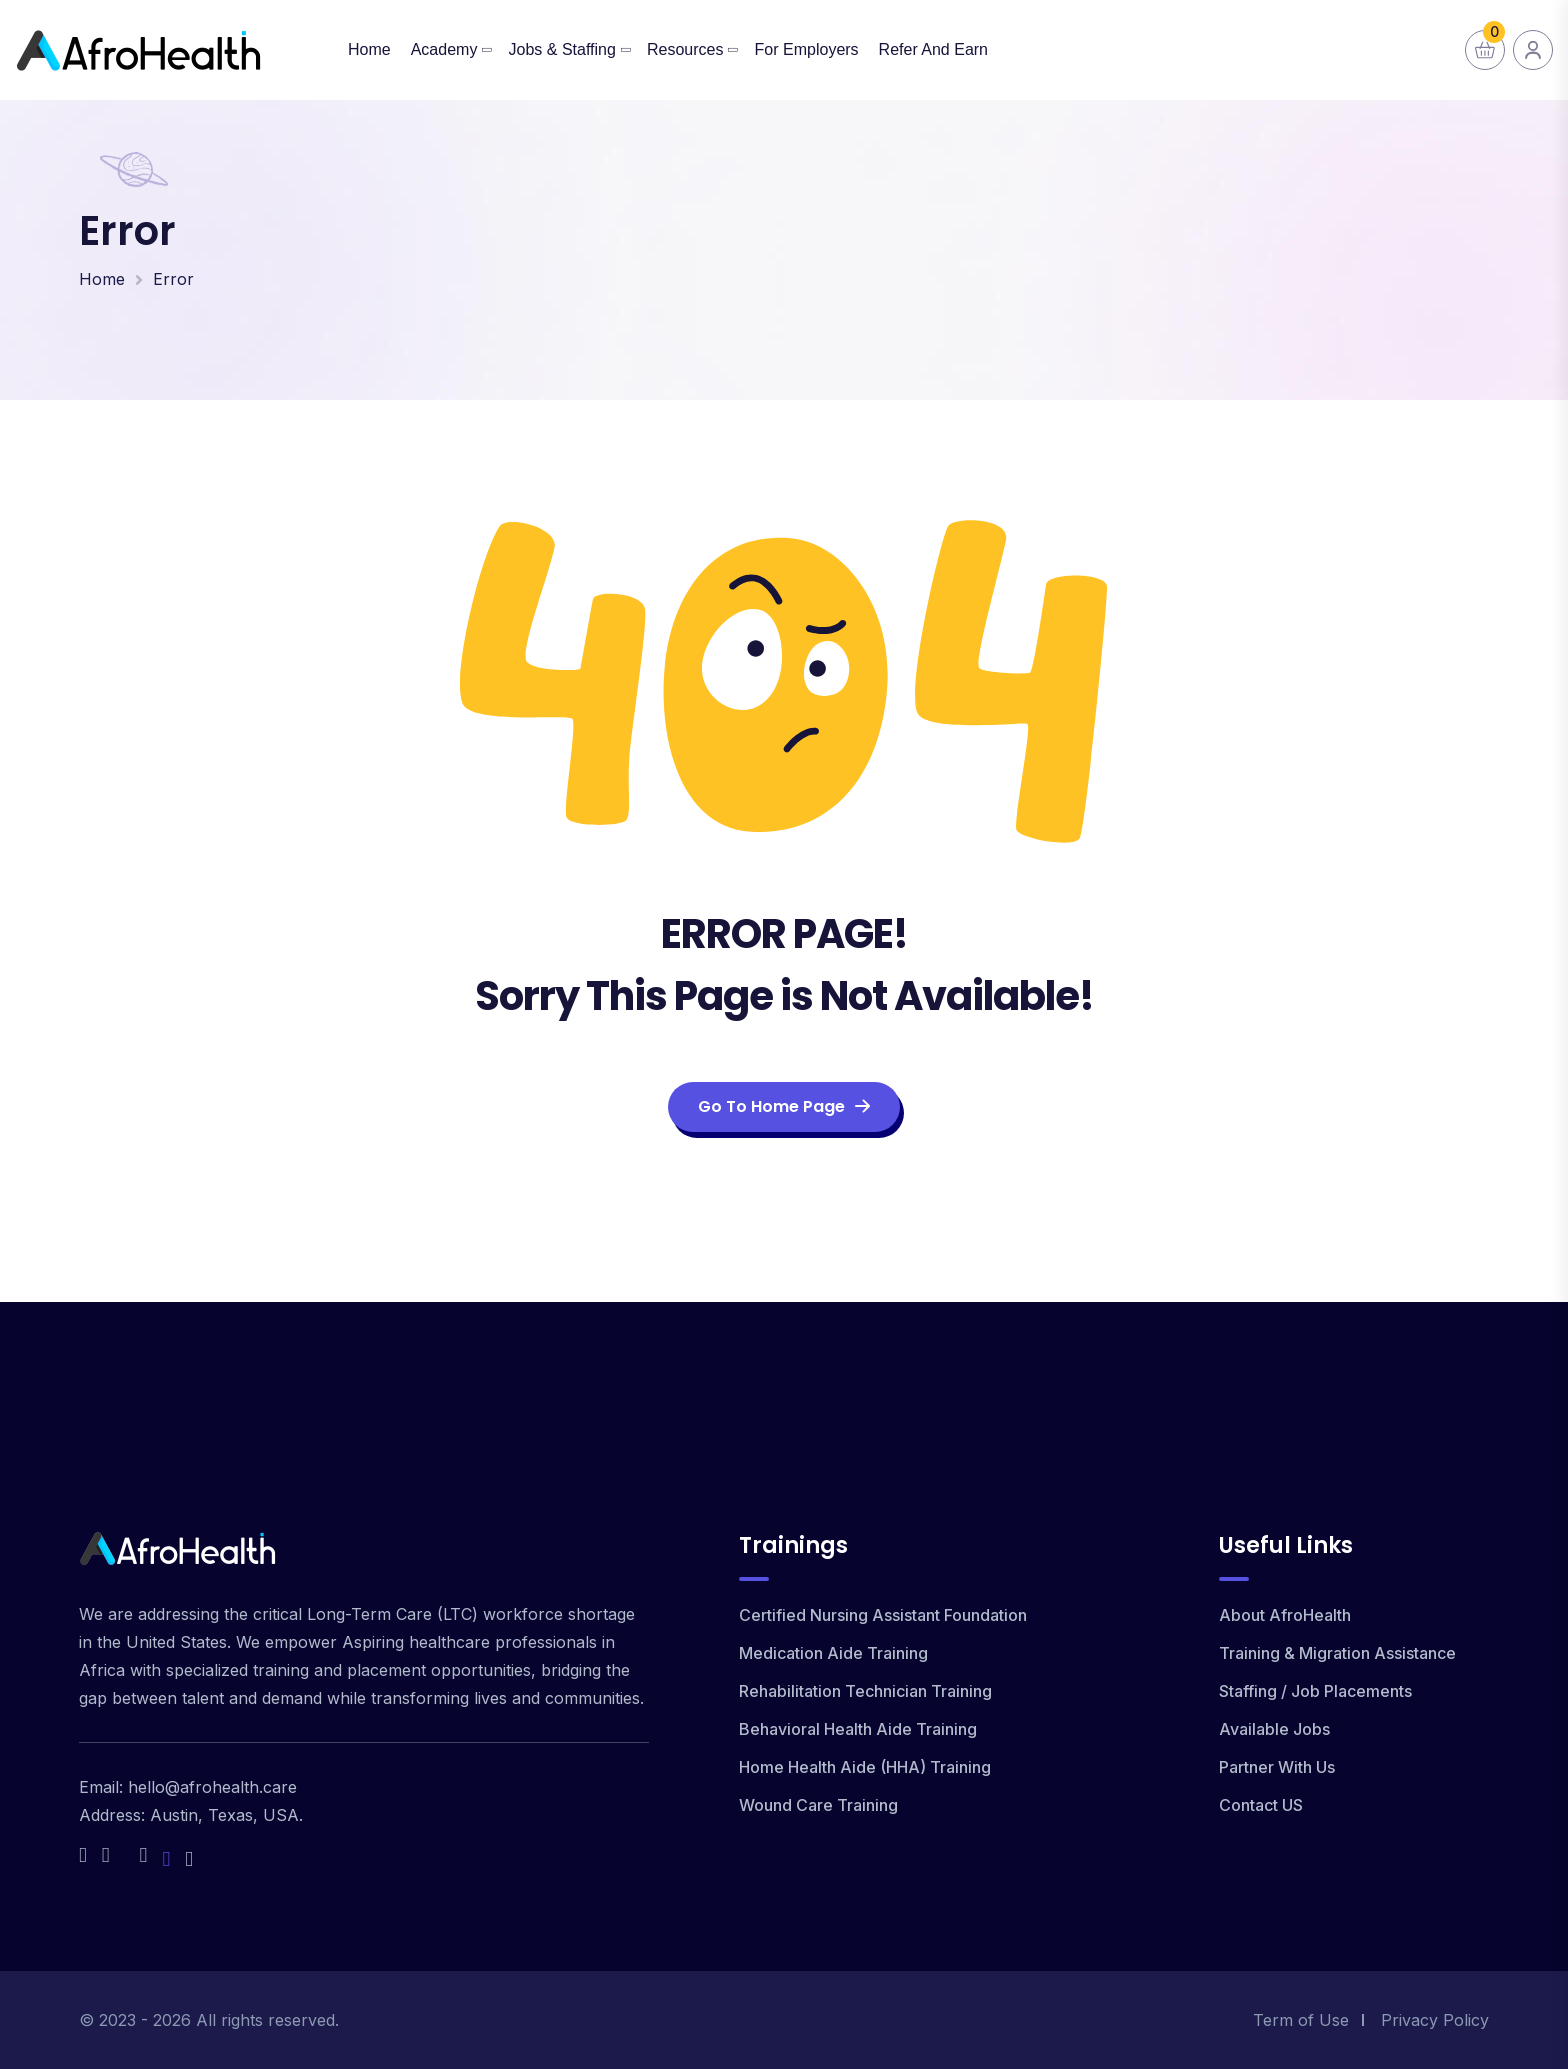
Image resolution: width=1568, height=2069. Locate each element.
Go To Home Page (784, 1106)
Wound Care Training (818, 1805)
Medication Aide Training (833, 1653)
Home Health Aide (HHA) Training (865, 1767)
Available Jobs (1274, 1729)
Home (369, 49)
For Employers (807, 49)
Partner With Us (1277, 1767)
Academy (444, 49)
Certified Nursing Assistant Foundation (883, 1615)
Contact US (1261, 1805)
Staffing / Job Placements (1315, 1691)
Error (173, 279)
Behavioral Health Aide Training (858, 1729)
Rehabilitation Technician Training (865, 1691)
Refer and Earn (933, 49)
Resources (685, 49)
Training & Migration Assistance (1337, 1653)
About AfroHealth (1285, 1615)
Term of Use (1301, 2020)
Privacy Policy (1435, 2020)
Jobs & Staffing (562, 49)
